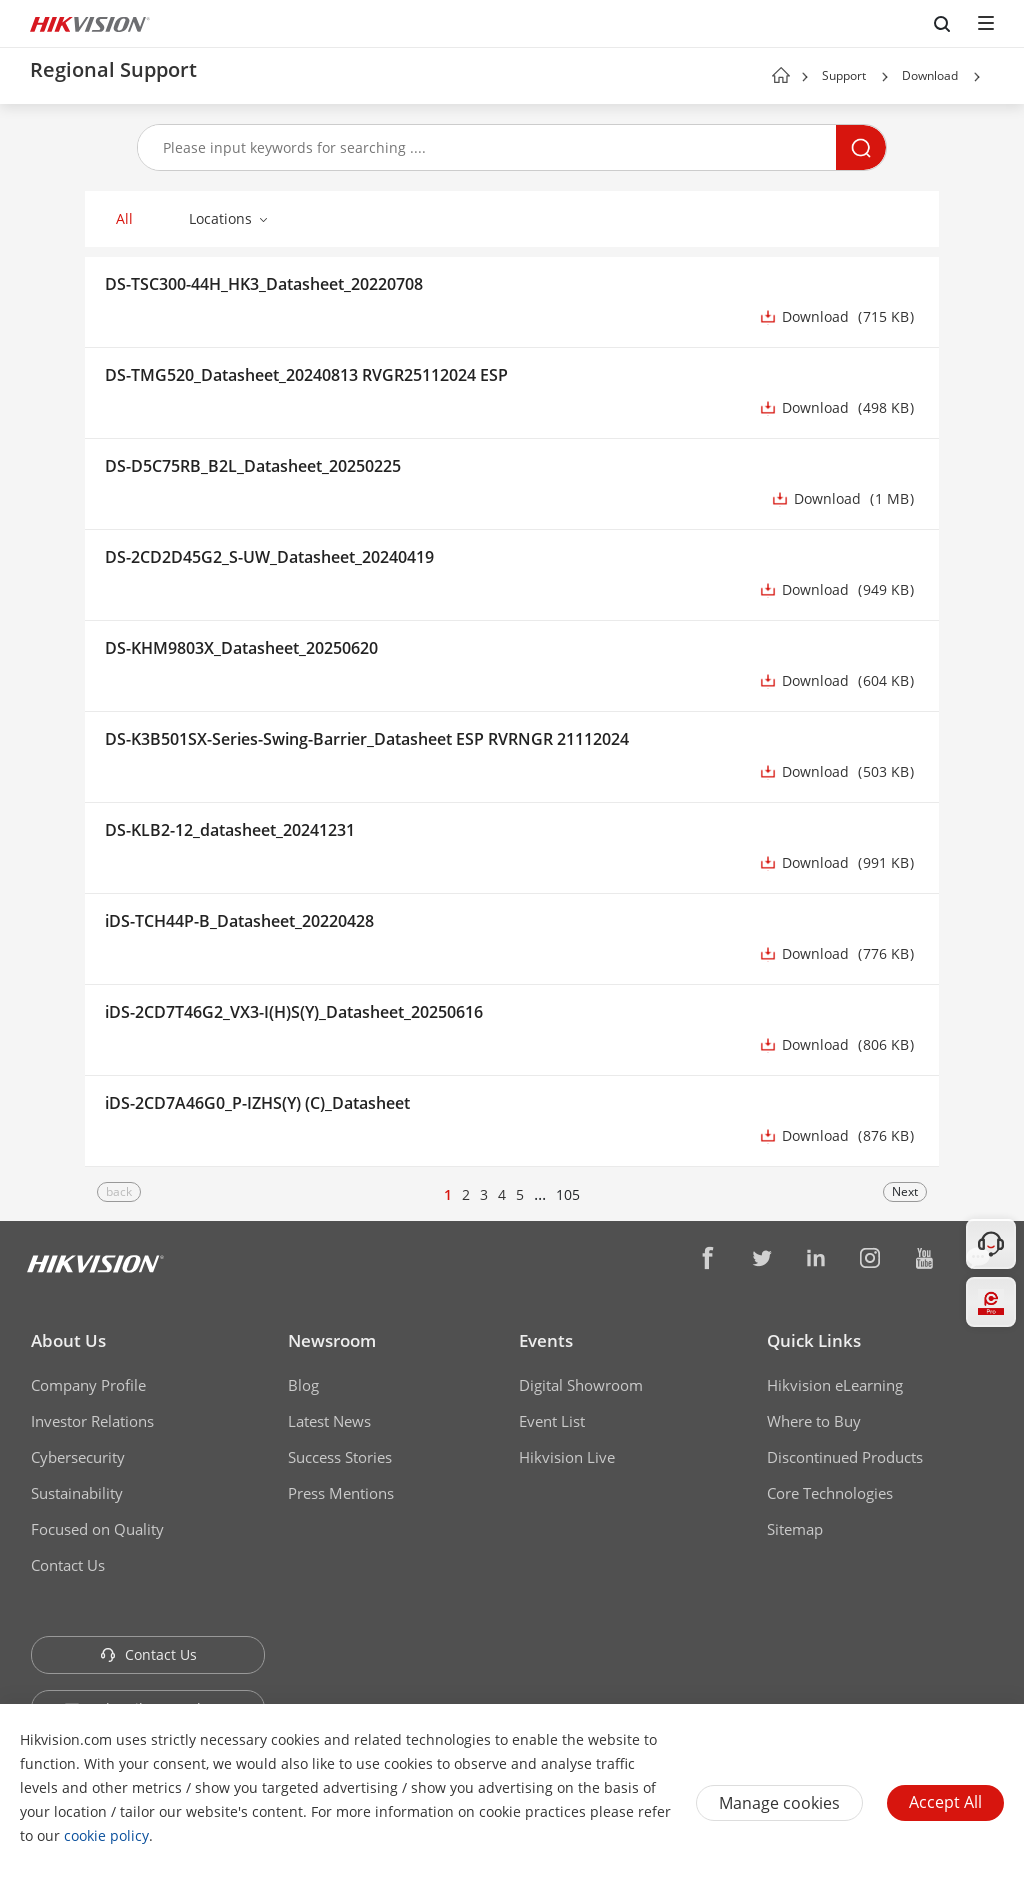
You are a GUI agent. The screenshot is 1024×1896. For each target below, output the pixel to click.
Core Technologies (830, 1493)
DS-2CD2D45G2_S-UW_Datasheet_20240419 (269, 557)
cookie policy (106, 1835)
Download (930, 75)
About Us (68, 1340)
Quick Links (814, 1340)
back (119, 1191)
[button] (885, 77)
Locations (220, 218)
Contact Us (68, 1565)
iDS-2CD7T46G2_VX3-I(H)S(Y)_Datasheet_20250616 (294, 1012)
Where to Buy (814, 1421)
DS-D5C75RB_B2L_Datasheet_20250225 (253, 466)
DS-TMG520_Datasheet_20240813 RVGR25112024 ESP (306, 375)
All (124, 218)
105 (568, 1194)
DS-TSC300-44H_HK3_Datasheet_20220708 (264, 284)
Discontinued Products (845, 1457)
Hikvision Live (567, 1457)
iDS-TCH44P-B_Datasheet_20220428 (239, 921)
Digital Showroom (581, 1385)
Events (546, 1340)
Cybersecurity (78, 1457)
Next (905, 1191)
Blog (303, 1385)
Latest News (329, 1421)
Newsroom (332, 1340)
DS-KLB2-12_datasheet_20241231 (230, 830)
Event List (552, 1421)
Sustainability (77, 1493)
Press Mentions (341, 1493)
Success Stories (340, 1457)
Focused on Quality (97, 1529)
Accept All (945, 1802)
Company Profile (88, 1385)
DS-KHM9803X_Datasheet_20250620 (241, 648)
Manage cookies (779, 1803)
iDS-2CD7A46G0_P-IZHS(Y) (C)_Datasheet (257, 1103)
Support (844, 75)
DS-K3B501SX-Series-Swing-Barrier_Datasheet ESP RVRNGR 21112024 (367, 739)
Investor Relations (92, 1421)
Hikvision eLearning (835, 1385)
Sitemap (795, 1529)
